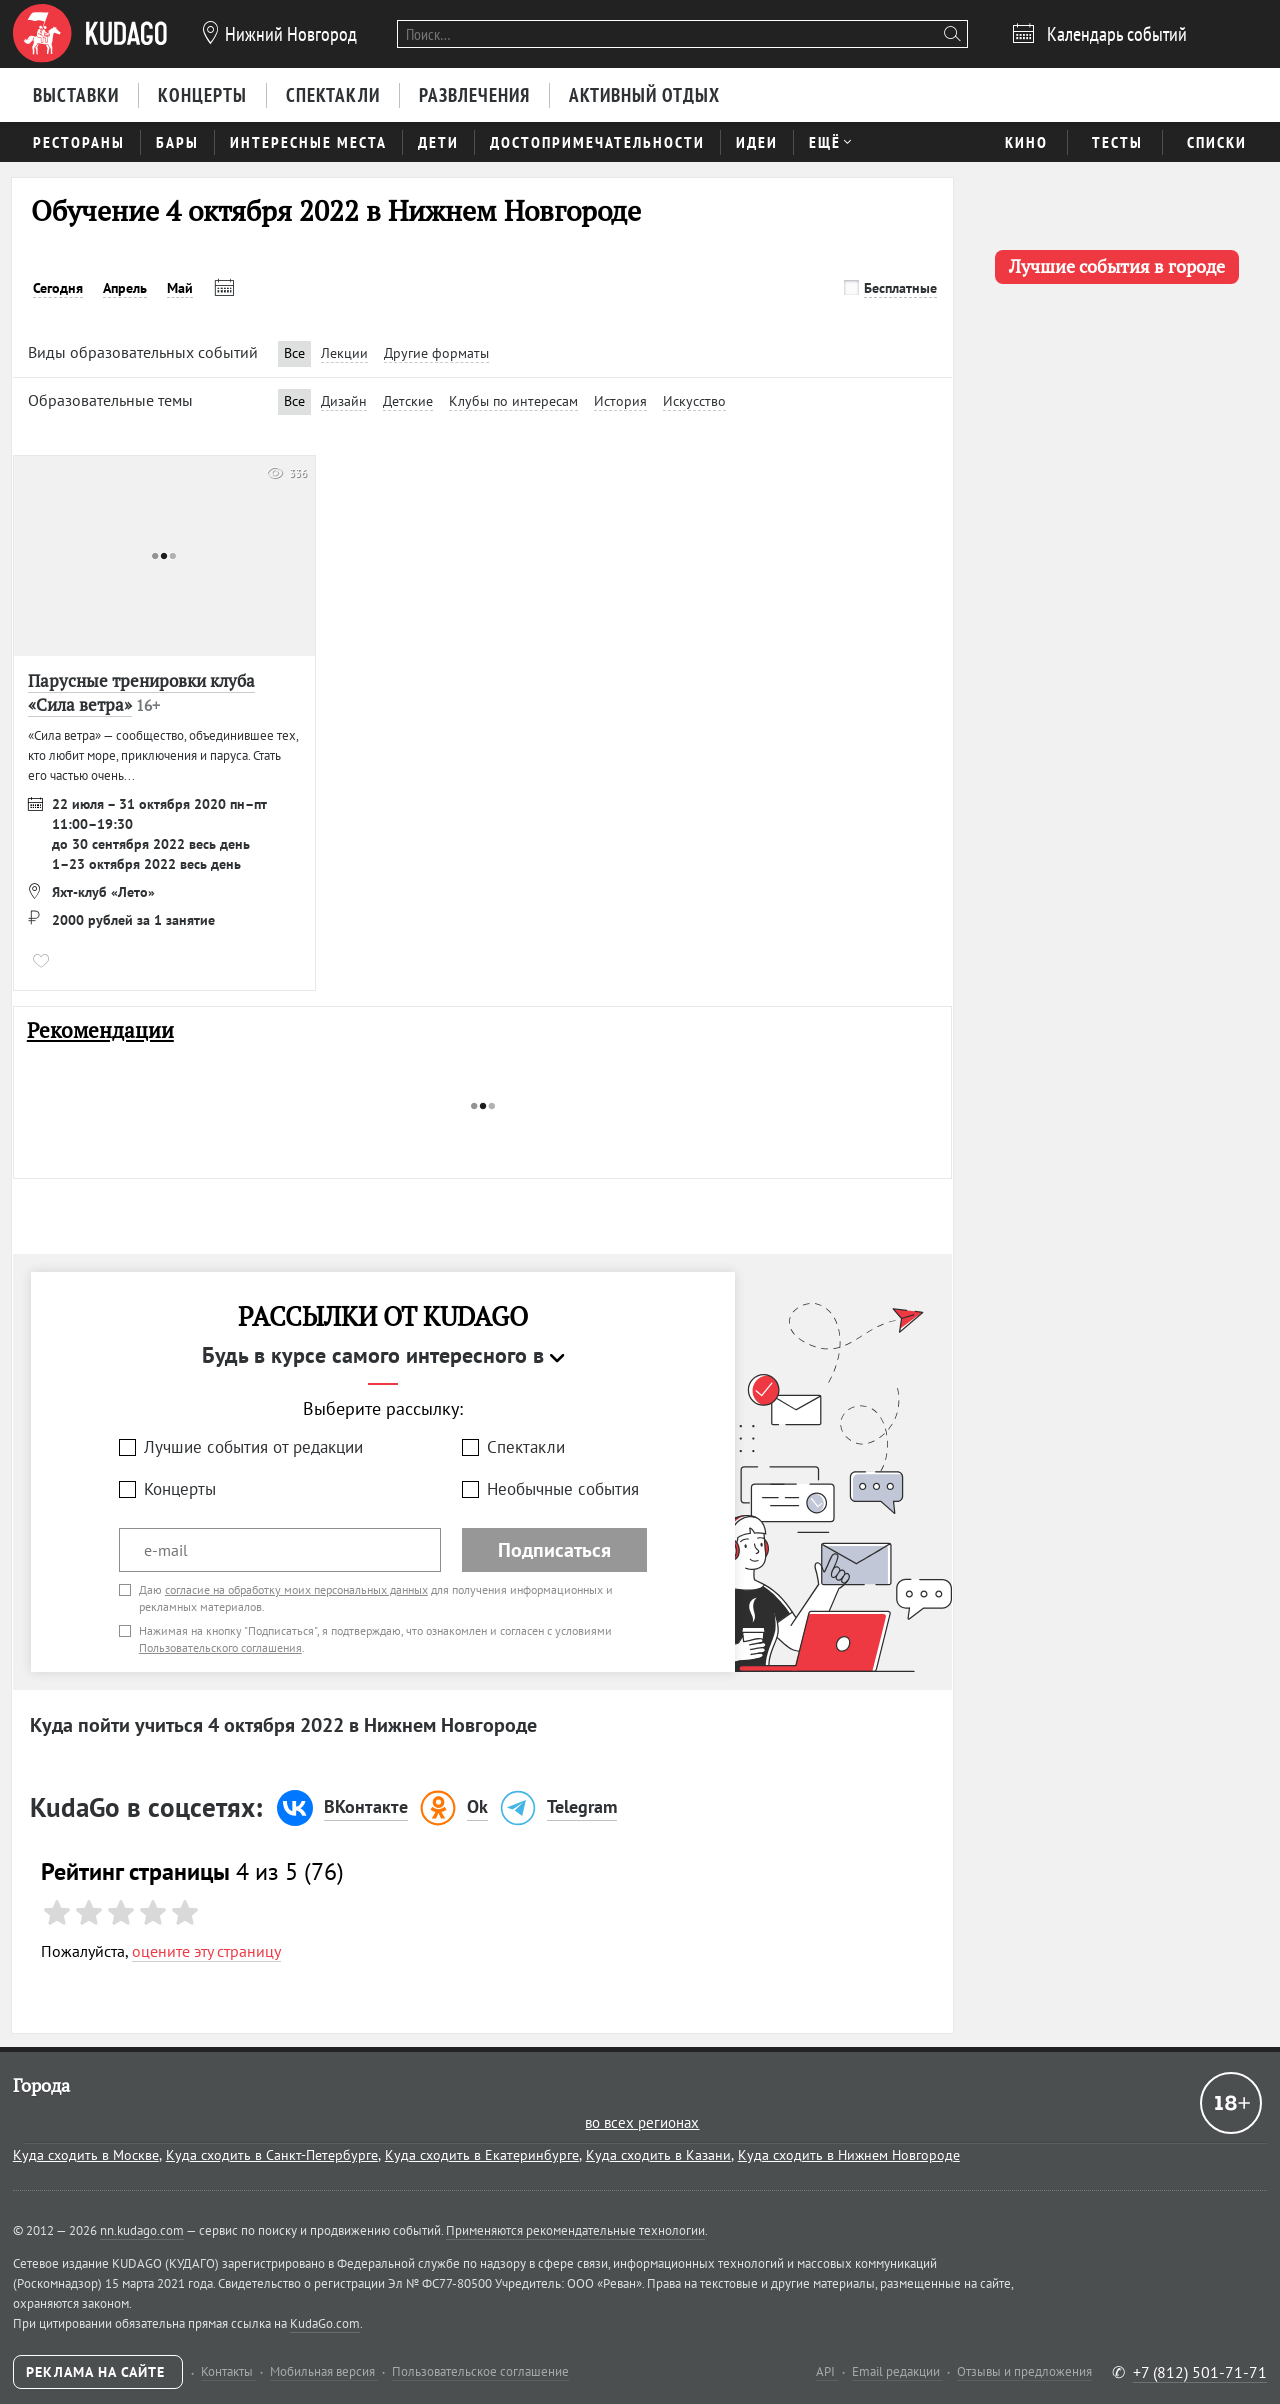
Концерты (180, 1489)
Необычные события (563, 1489)
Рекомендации (100, 1030)
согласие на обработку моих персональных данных (296, 1589)
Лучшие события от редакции (253, 1447)
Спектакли (526, 1447)
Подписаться (554, 1550)
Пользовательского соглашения (220, 1647)
